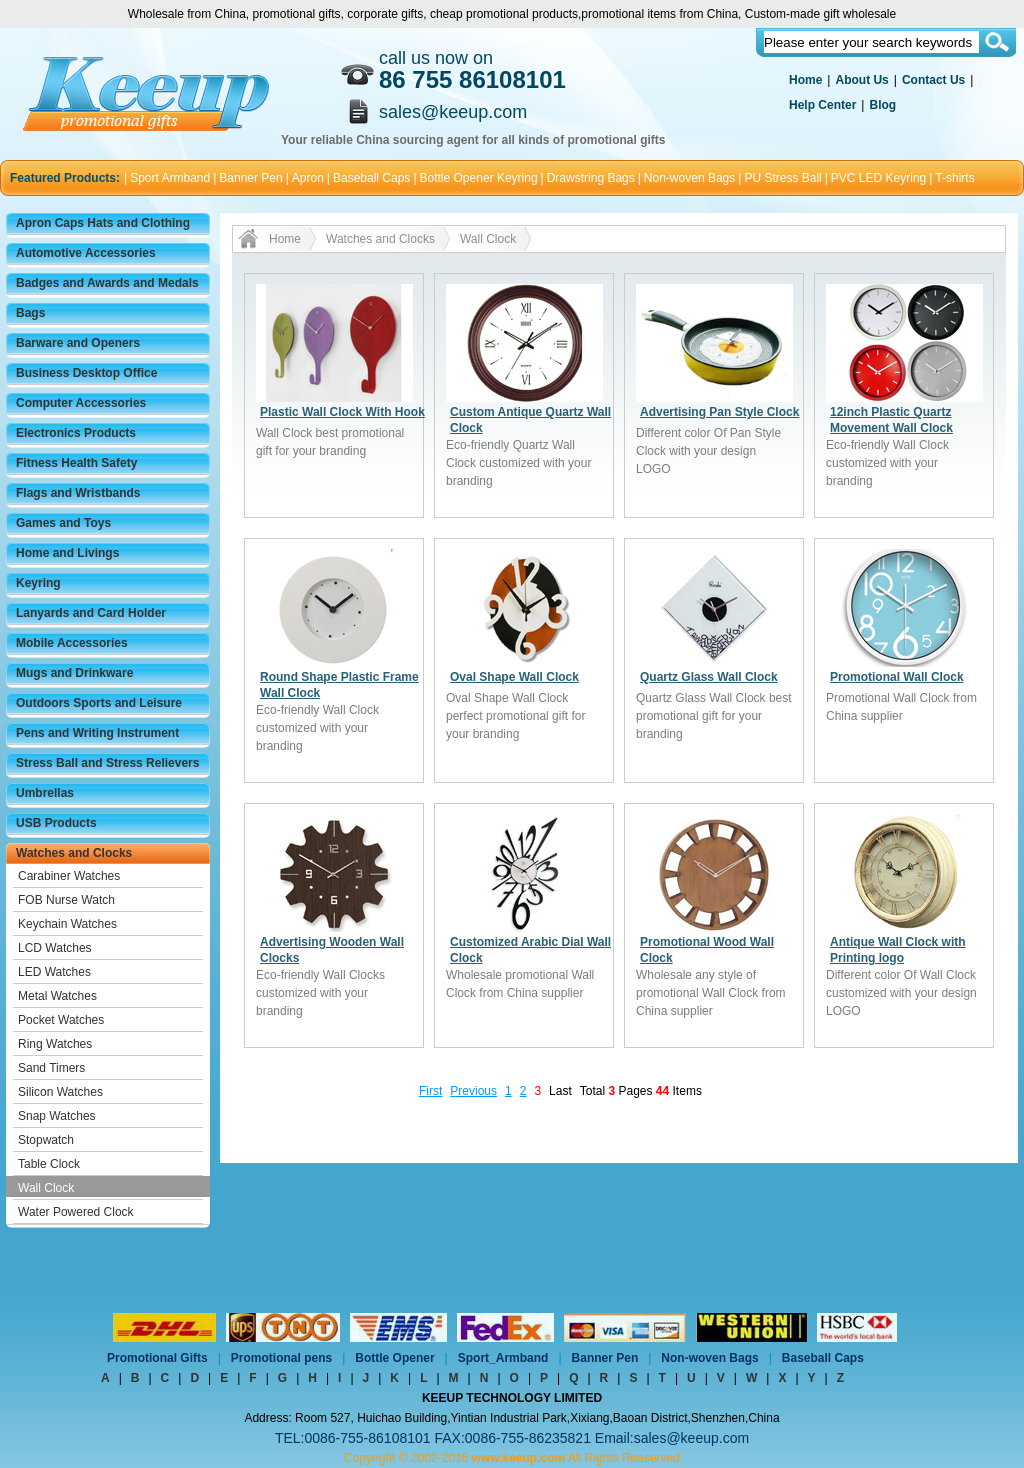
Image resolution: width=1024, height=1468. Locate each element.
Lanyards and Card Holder (91, 613)
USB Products (56, 823)
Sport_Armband (503, 1358)
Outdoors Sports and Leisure (99, 703)
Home (805, 80)
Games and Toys (63, 523)
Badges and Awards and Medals (107, 283)
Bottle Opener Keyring (479, 178)
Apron (308, 178)
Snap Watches (57, 1116)
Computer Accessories (81, 403)
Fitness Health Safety (76, 463)
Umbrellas (45, 793)
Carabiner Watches (69, 876)
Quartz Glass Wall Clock (709, 677)
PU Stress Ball (782, 178)
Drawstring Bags (591, 178)
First (430, 1091)
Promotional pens (281, 1358)
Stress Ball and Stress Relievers (107, 763)
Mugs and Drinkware (74, 673)
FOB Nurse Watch (66, 900)
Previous (473, 1091)
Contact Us (933, 80)
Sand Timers (51, 1068)
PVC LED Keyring (878, 178)
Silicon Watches (60, 1092)
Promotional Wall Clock (897, 677)
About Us (861, 80)
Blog (882, 105)
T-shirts (954, 178)
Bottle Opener (394, 1358)
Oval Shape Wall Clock (514, 677)
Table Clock (49, 1164)
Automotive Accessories (86, 253)
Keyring (38, 583)
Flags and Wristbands (78, 493)
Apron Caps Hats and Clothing (103, 223)
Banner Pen (250, 178)
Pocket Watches (61, 1020)
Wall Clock (46, 1188)
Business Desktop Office (86, 373)
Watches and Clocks (74, 853)
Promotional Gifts (157, 1358)
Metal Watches (57, 996)
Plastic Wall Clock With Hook (342, 412)
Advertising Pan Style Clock (719, 412)
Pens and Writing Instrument (97, 733)
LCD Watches (55, 948)
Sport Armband (170, 178)
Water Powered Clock (76, 1212)
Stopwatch (46, 1140)
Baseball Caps (371, 178)
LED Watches (54, 972)
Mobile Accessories (72, 643)
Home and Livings (67, 553)
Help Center (822, 105)
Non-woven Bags (689, 178)
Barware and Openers (78, 343)
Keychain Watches (67, 924)
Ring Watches (55, 1044)
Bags (30, 313)
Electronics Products (76, 433)
